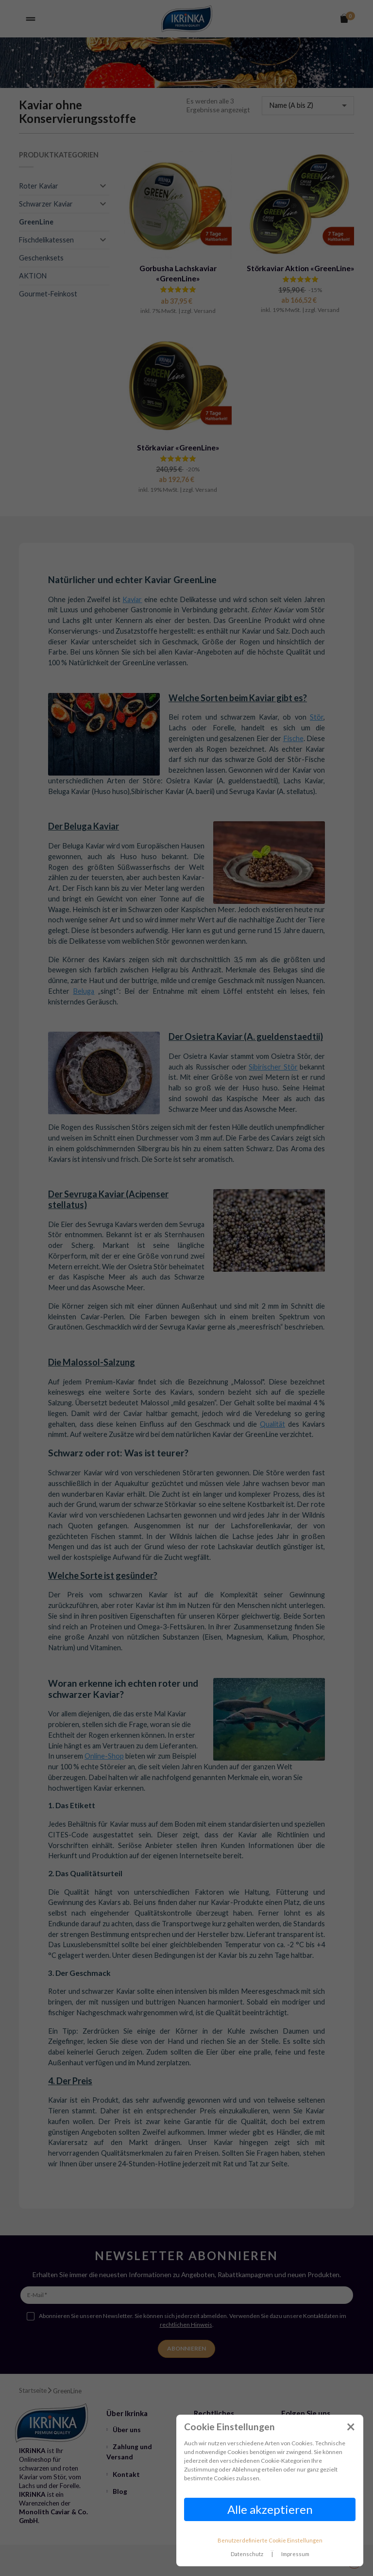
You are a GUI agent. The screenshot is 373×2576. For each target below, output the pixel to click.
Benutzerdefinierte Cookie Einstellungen (270, 2540)
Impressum (295, 2554)
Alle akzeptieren (270, 2509)
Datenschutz (247, 2554)
